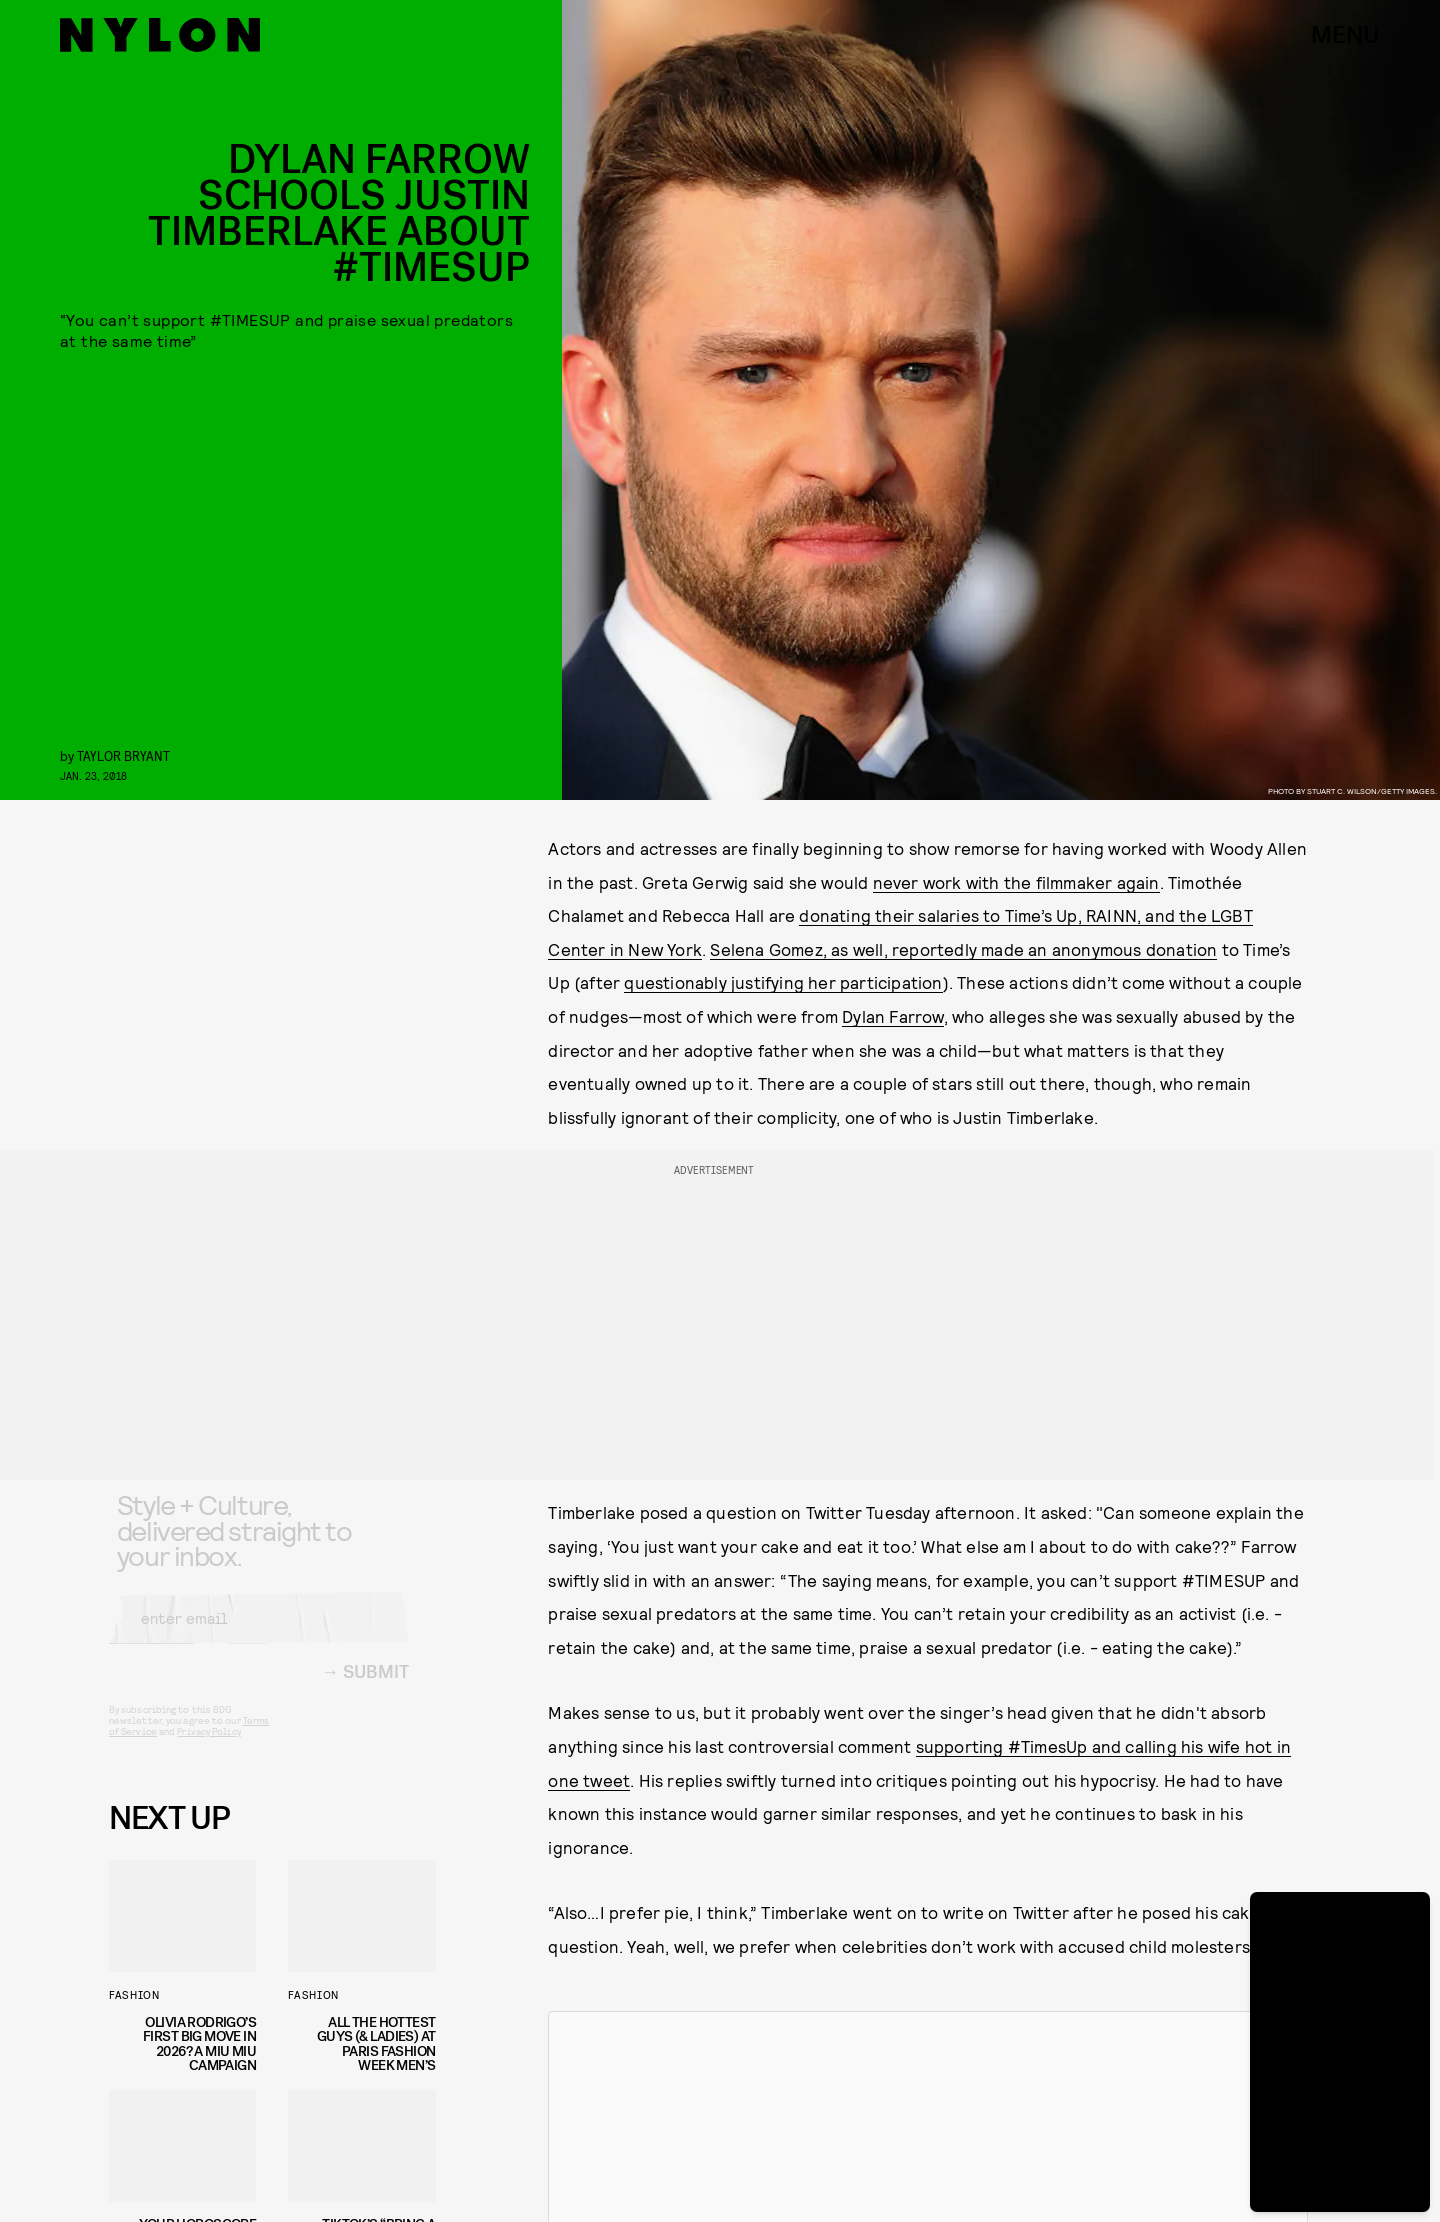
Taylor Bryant (123, 755)
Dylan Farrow (892, 1016)
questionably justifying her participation (783, 982)
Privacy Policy (208, 1747)
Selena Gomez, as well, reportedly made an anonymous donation (963, 949)
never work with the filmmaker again (1016, 882)
